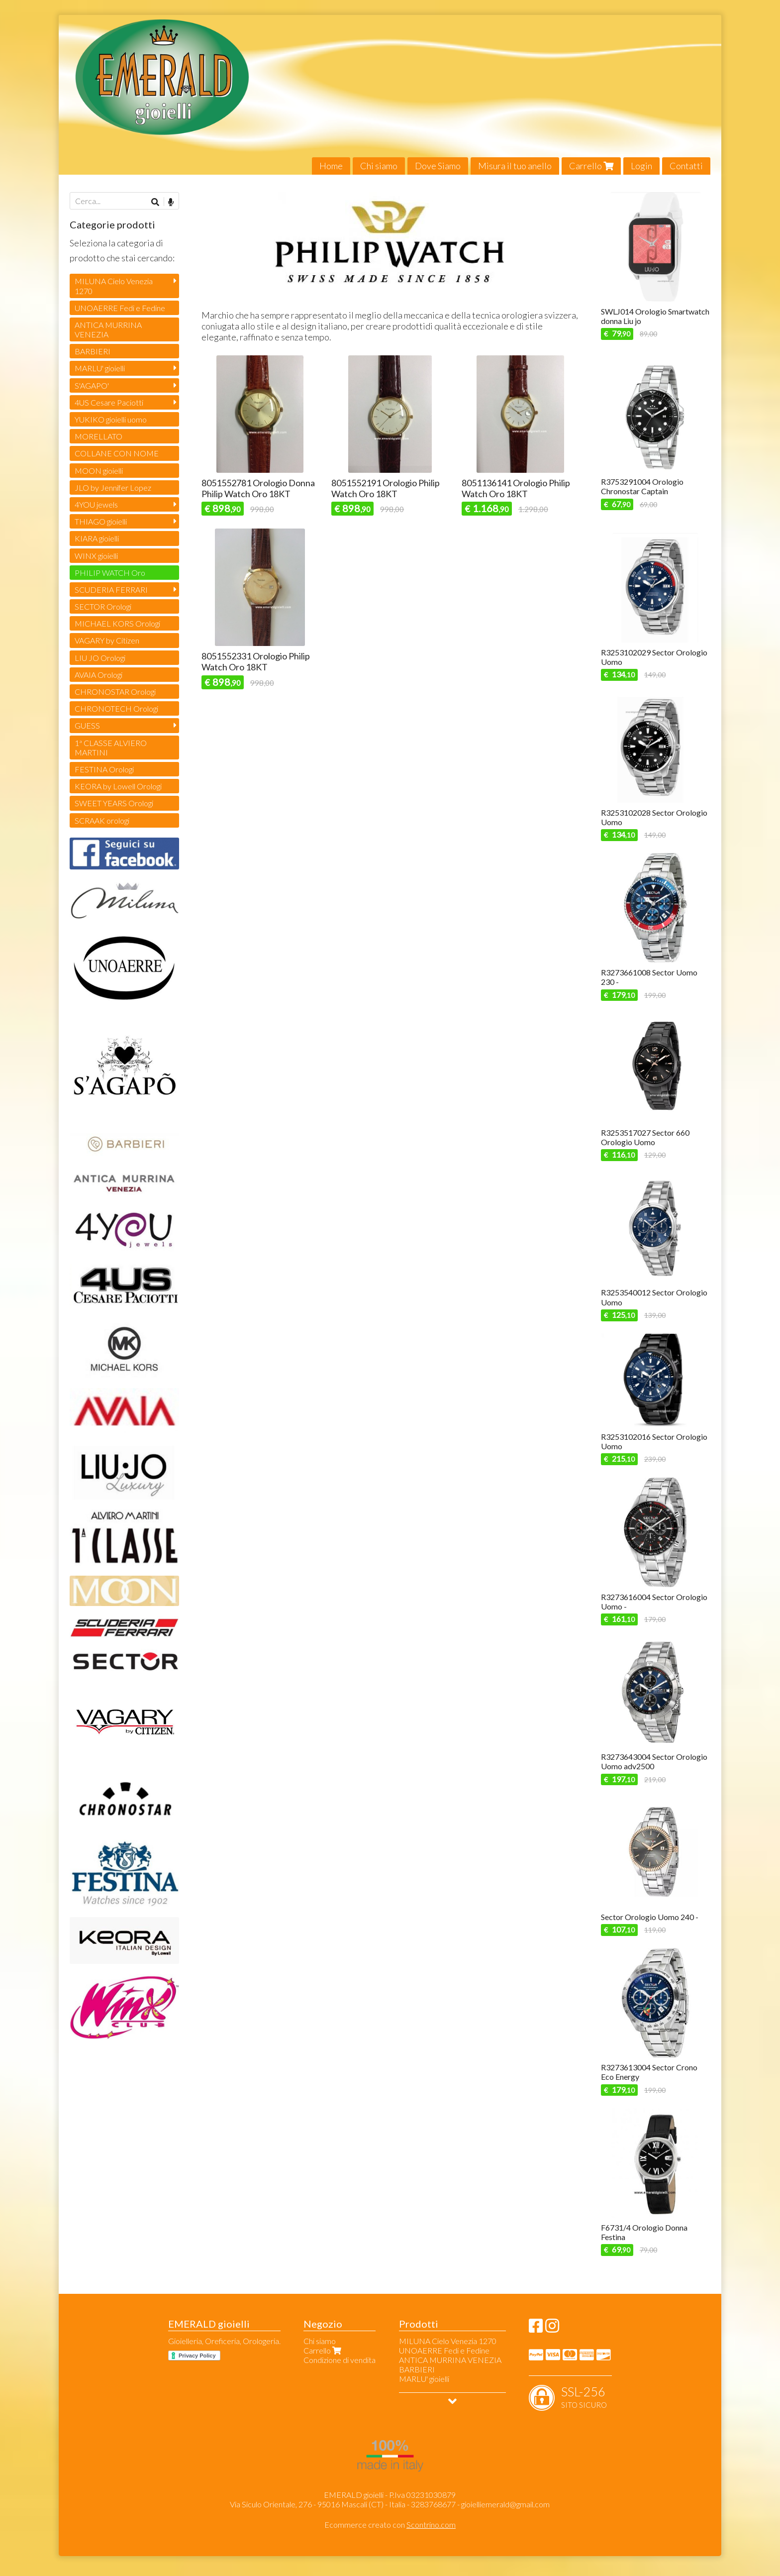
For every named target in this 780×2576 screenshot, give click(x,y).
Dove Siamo (438, 165)
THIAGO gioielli (101, 521)
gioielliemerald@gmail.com (505, 2504)
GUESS (87, 725)
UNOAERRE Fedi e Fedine (120, 308)
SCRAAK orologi (102, 820)
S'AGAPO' (92, 385)
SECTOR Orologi (103, 606)
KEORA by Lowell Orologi (118, 786)
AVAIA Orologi (98, 674)
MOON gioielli (99, 470)
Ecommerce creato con (390, 2524)
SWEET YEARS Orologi (114, 803)
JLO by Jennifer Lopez (113, 487)
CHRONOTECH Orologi (116, 708)
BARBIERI (92, 351)
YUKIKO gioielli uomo (111, 419)
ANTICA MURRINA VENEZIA (108, 329)
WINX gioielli (96, 555)
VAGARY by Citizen (107, 640)
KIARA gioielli (97, 538)
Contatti (686, 165)
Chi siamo (378, 165)
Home (331, 165)
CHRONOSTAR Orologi (115, 691)
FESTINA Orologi (104, 769)
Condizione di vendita (339, 2359)
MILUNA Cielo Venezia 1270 (114, 285)
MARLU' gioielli (100, 368)
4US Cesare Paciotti (109, 402)
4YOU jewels (96, 504)
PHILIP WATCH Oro (110, 572)
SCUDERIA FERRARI (111, 589)
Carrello (591, 165)
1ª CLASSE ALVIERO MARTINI (111, 747)
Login (641, 165)
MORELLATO (98, 436)
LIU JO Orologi (100, 657)
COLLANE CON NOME (117, 453)
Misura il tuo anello (515, 165)
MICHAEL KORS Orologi (117, 623)
